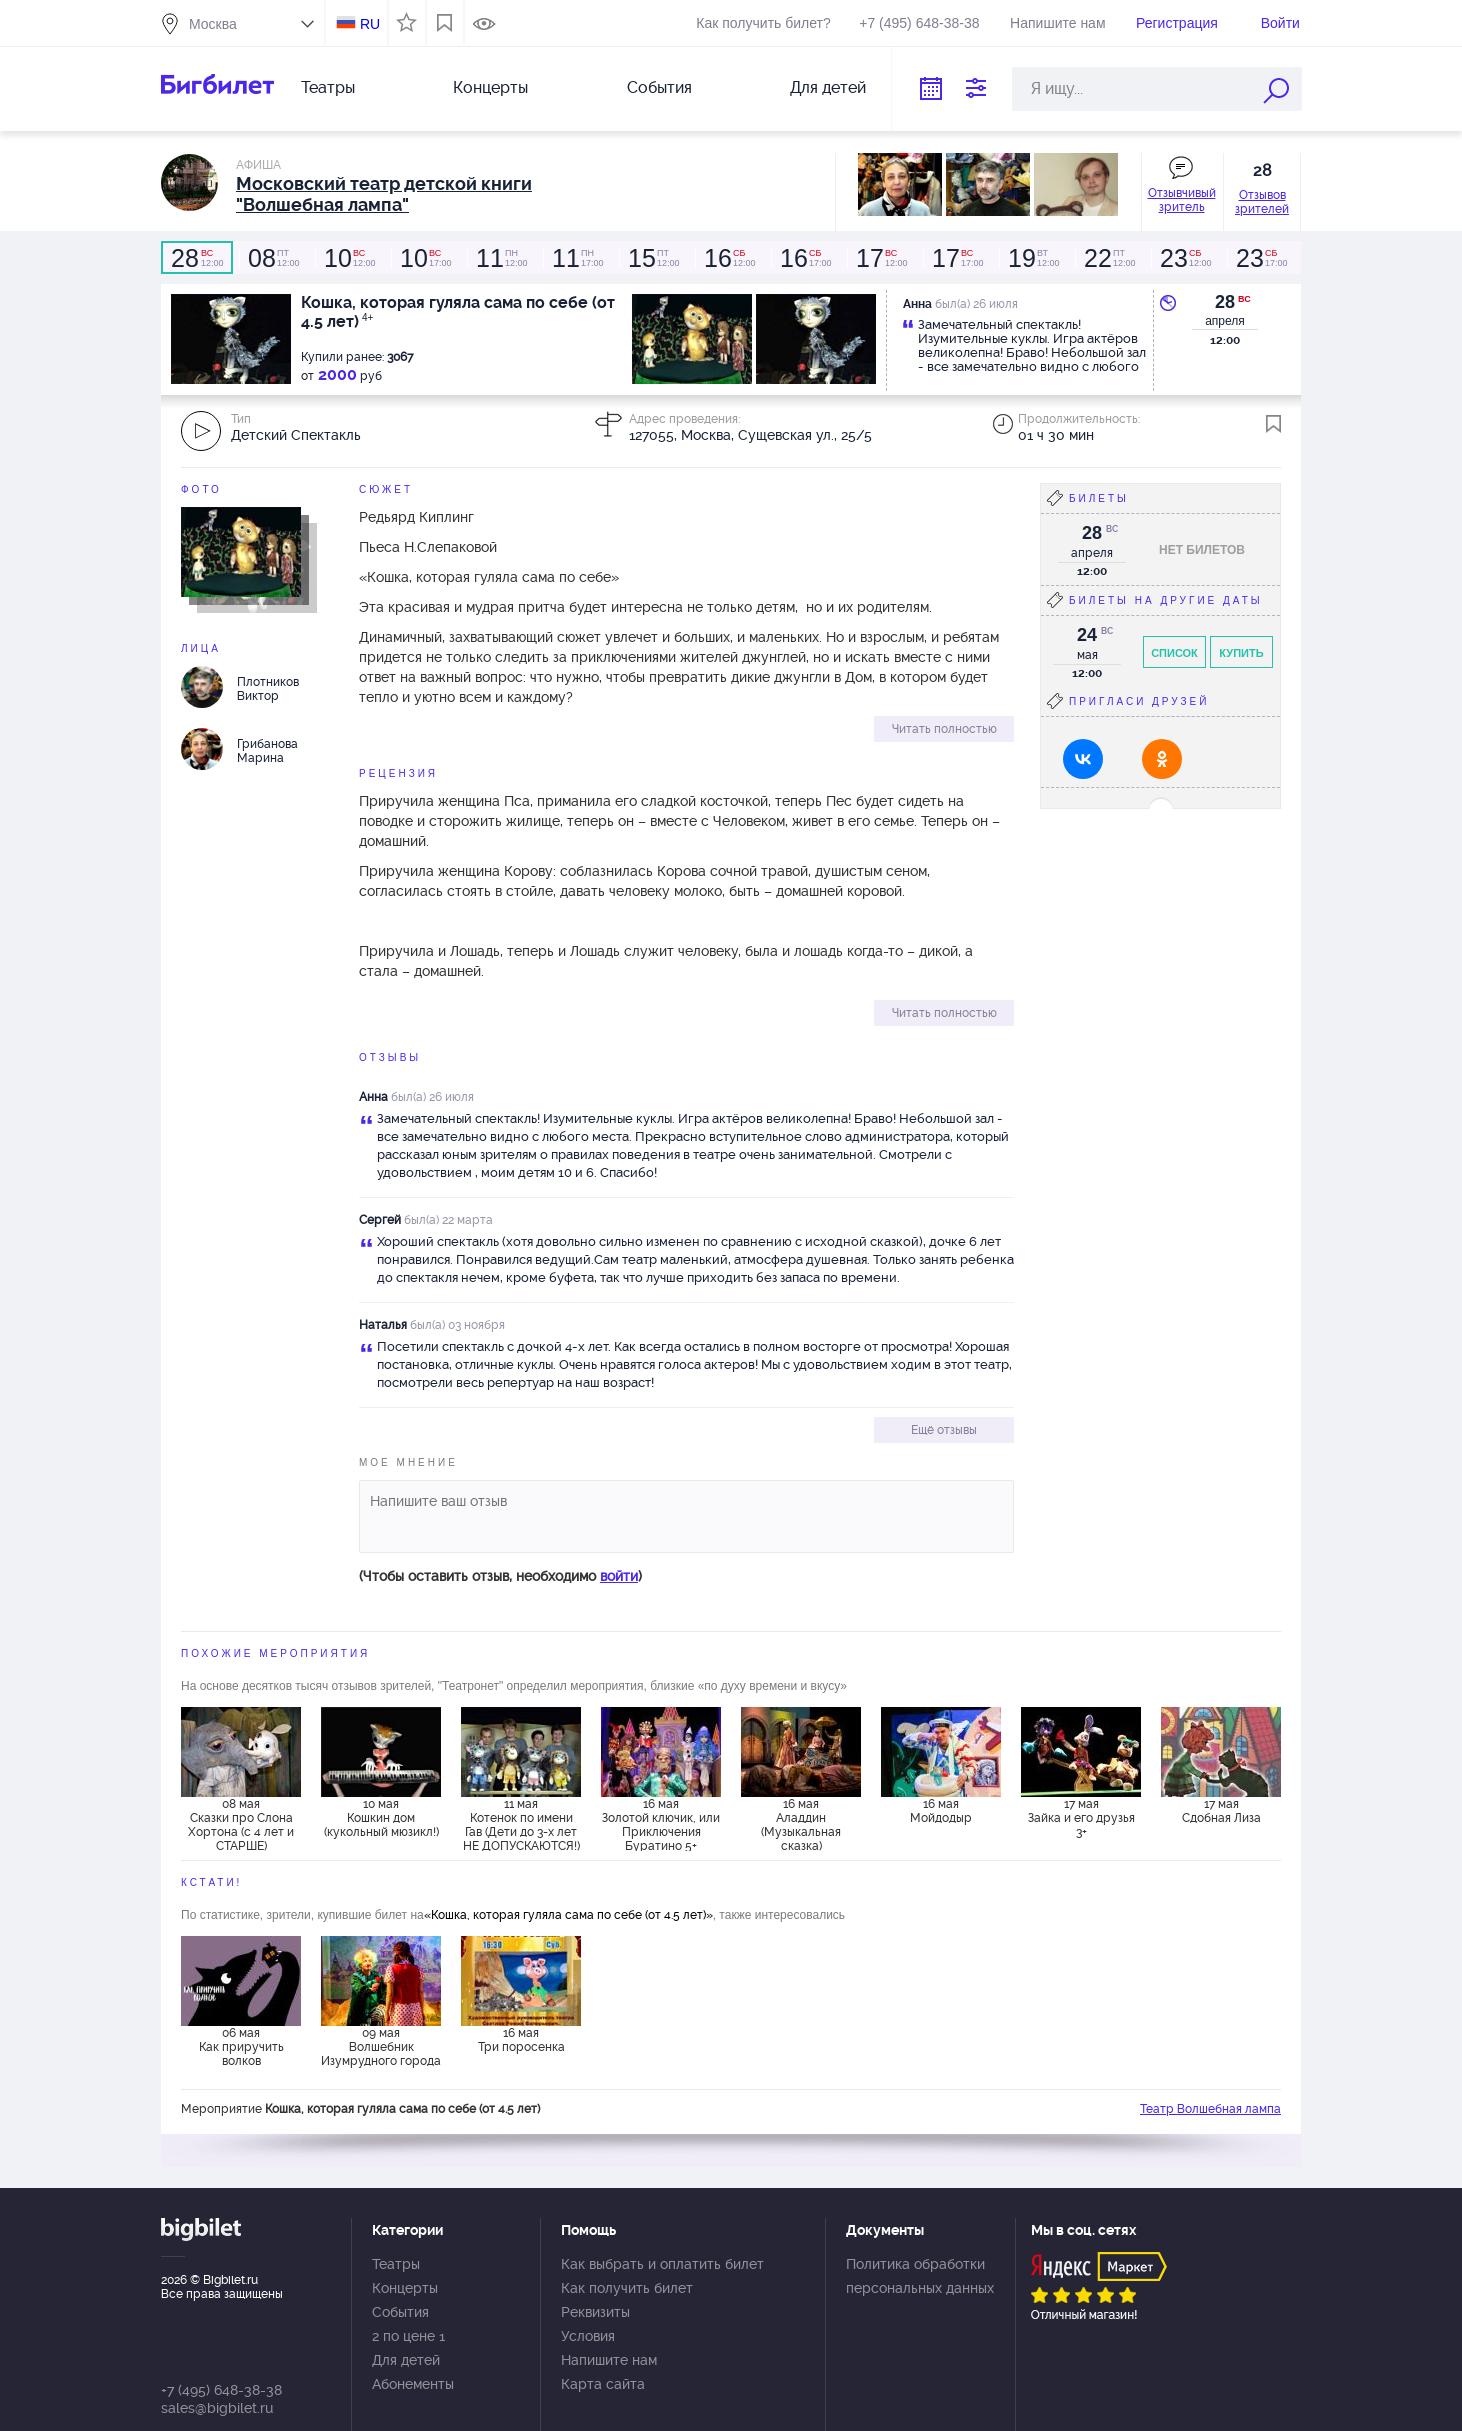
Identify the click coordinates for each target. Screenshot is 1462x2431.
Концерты (490, 87)
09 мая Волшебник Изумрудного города (381, 2047)
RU (370, 24)
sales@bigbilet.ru (217, 2408)
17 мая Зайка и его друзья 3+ (1081, 1818)
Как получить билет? (763, 23)
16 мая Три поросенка (521, 2040)
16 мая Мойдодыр (941, 1811)
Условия (588, 2336)
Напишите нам (1057, 23)
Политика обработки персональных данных (920, 2276)
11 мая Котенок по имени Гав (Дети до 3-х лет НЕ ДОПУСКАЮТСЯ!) (521, 1824)
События (659, 87)
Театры (328, 87)
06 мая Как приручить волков (241, 2047)
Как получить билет (627, 2288)
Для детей (828, 87)
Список (1174, 653)
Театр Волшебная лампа (1210, 2109)
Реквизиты (595, 2312)
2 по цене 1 (408, 2336)
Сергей (380, 1220)
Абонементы (413, 2384)
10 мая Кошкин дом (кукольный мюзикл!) (381, 1818)
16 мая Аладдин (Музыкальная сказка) (801, 1824)
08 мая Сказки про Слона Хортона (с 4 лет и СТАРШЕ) (241, 1824)
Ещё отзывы (944, 1430)
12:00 (197, 258)
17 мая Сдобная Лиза (1221, 1811)
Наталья (383, 1325)
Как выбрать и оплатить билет (662, 2264)
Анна (373, 1097)
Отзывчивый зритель (1182, 200)
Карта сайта (603, 2384)
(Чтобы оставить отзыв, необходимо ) (500, 1576)
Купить (1241, 653)
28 (1225, 302)
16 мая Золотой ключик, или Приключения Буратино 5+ (661, 1824)
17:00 (425, 258)
